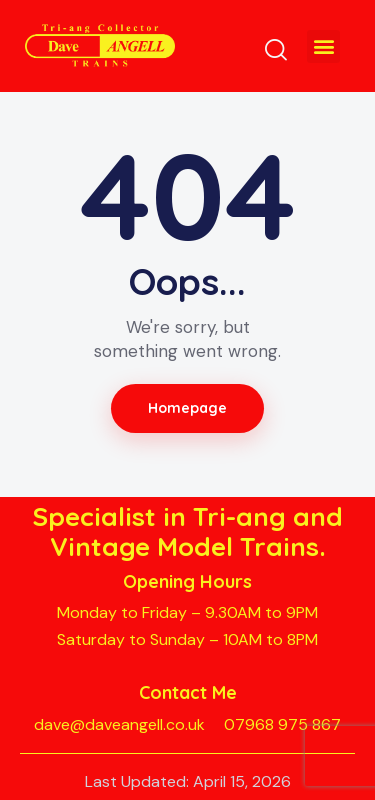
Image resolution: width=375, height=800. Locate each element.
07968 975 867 (282, 724)
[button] (323, 46)
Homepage (188, 408)
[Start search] (276, 49)
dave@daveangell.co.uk (119, 724)
